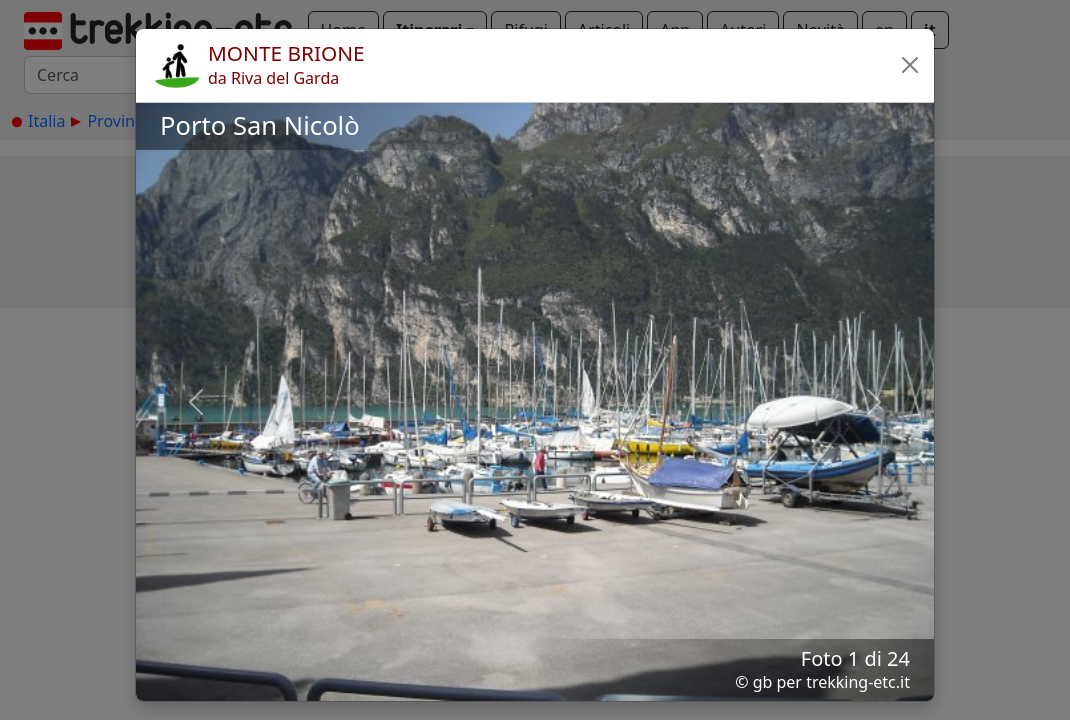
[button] (910, 65)
